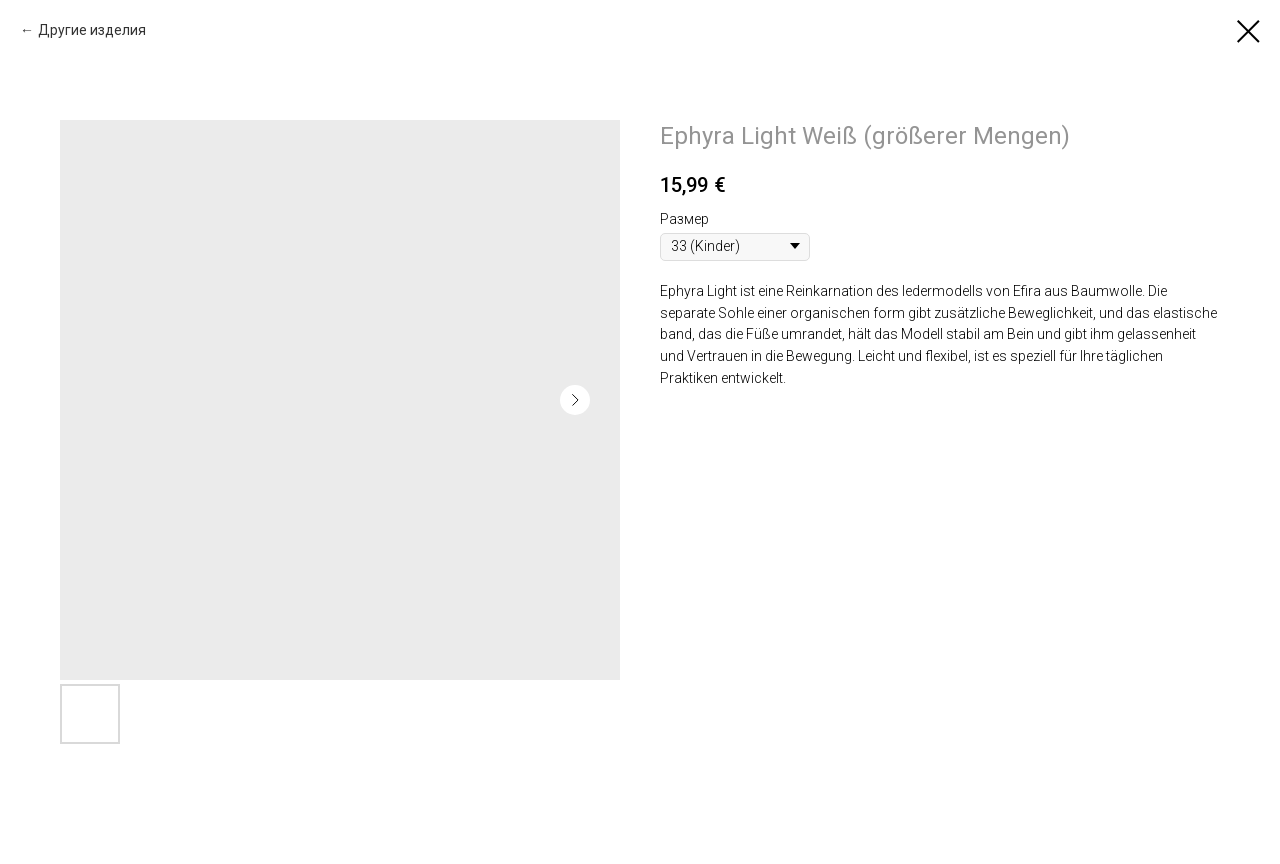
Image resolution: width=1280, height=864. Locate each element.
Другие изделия (92, 30)
